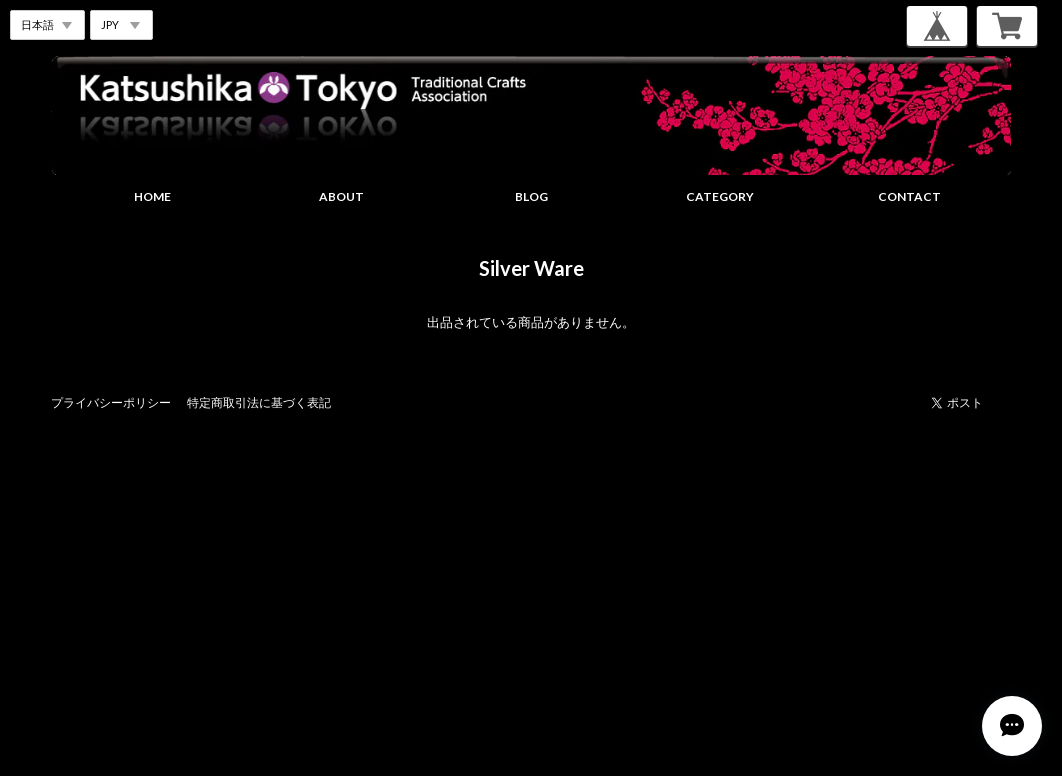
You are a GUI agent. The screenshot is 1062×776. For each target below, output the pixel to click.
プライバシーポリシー (111, 402)
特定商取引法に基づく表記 (259, 402)
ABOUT (341, 196)
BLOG (531, 196)
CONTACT (909, 196)
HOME (152, 196)
